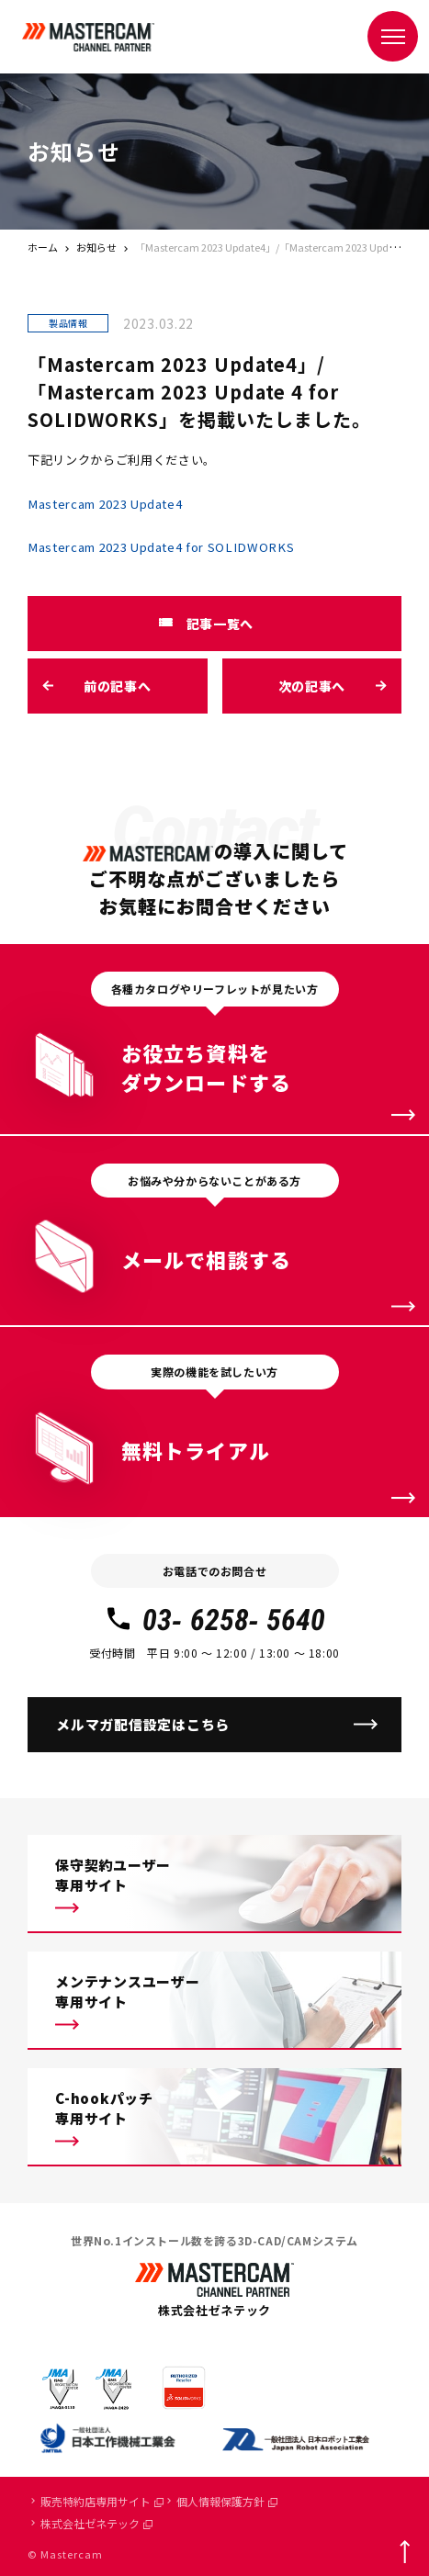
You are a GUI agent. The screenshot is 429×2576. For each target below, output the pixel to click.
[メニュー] (392, 36)
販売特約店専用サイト (102, 2501)
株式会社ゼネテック (96, 2523)
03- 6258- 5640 (214, 1620)
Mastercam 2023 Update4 (105, 503)
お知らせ (96, 247)
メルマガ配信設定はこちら (143, 1724)
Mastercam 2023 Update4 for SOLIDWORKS (161, 547)
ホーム (43, 247)
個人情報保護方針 (226, 2501)
